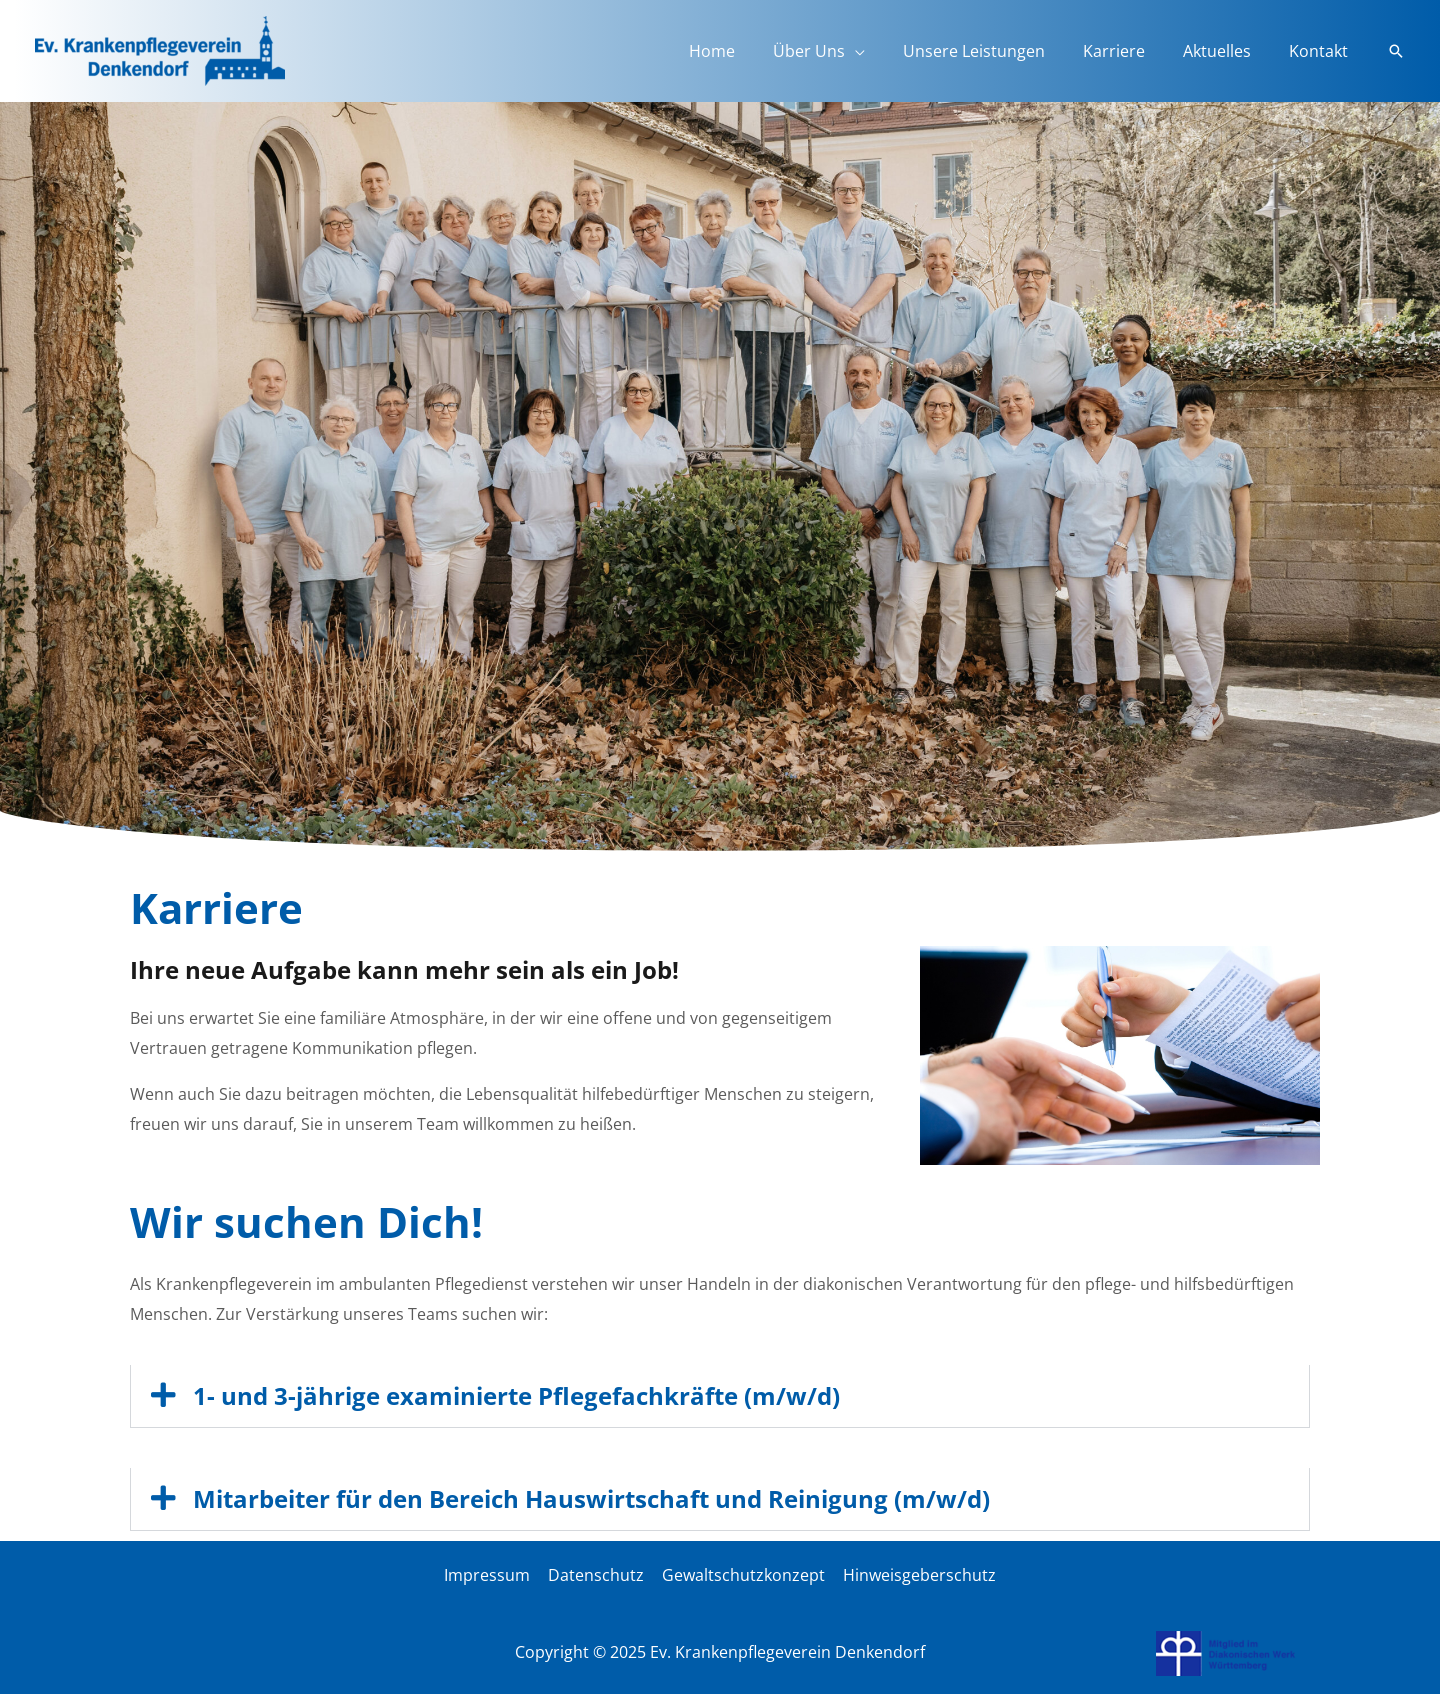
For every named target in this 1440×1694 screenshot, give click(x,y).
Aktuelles (1226, 51)
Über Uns (836, 51)
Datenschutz (597, 1574)
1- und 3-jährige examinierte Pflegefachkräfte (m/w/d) (516, 1395)
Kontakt (1321, 51)
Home (745, 51)
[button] (1396, 51)
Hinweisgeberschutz (916, 1574)
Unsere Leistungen (995, 51)
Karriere (1129, 51)
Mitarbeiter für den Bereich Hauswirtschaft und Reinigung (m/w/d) (591, 1497)
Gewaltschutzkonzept (742, 1574)
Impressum (490, 1574)
